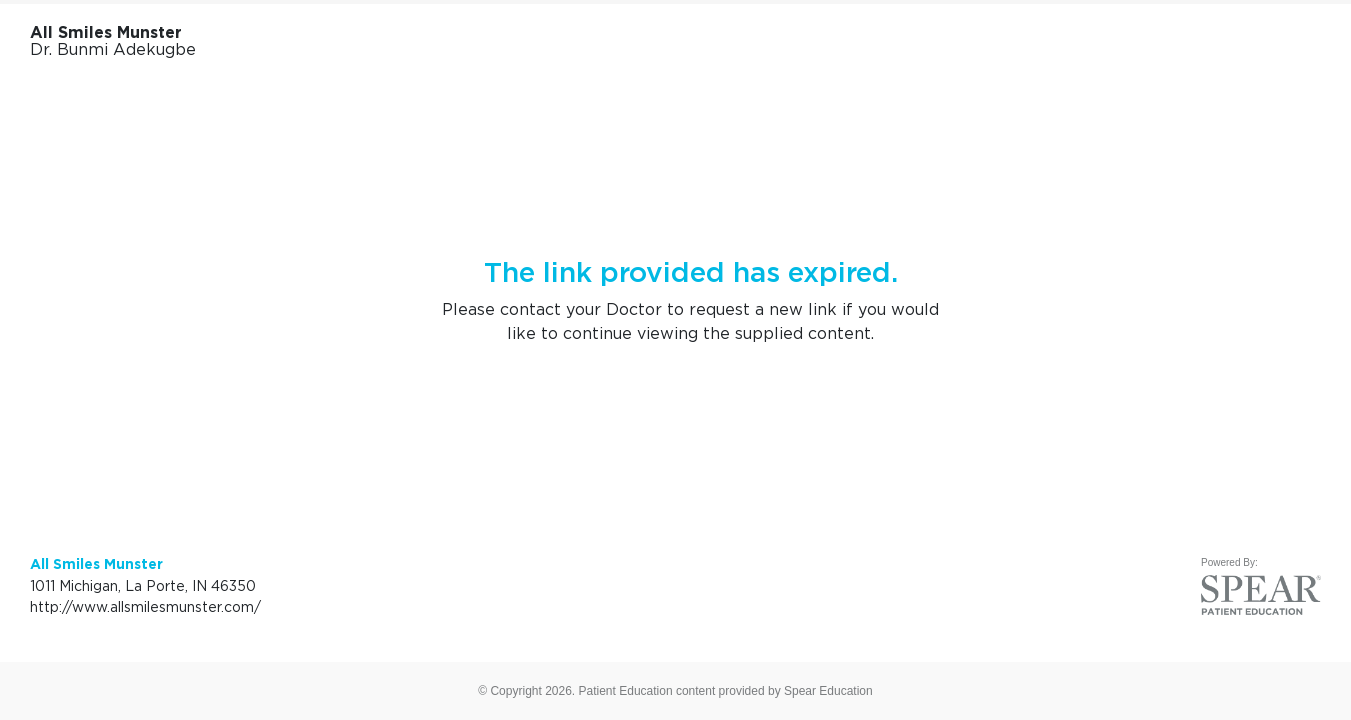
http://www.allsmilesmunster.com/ (145, 606)
